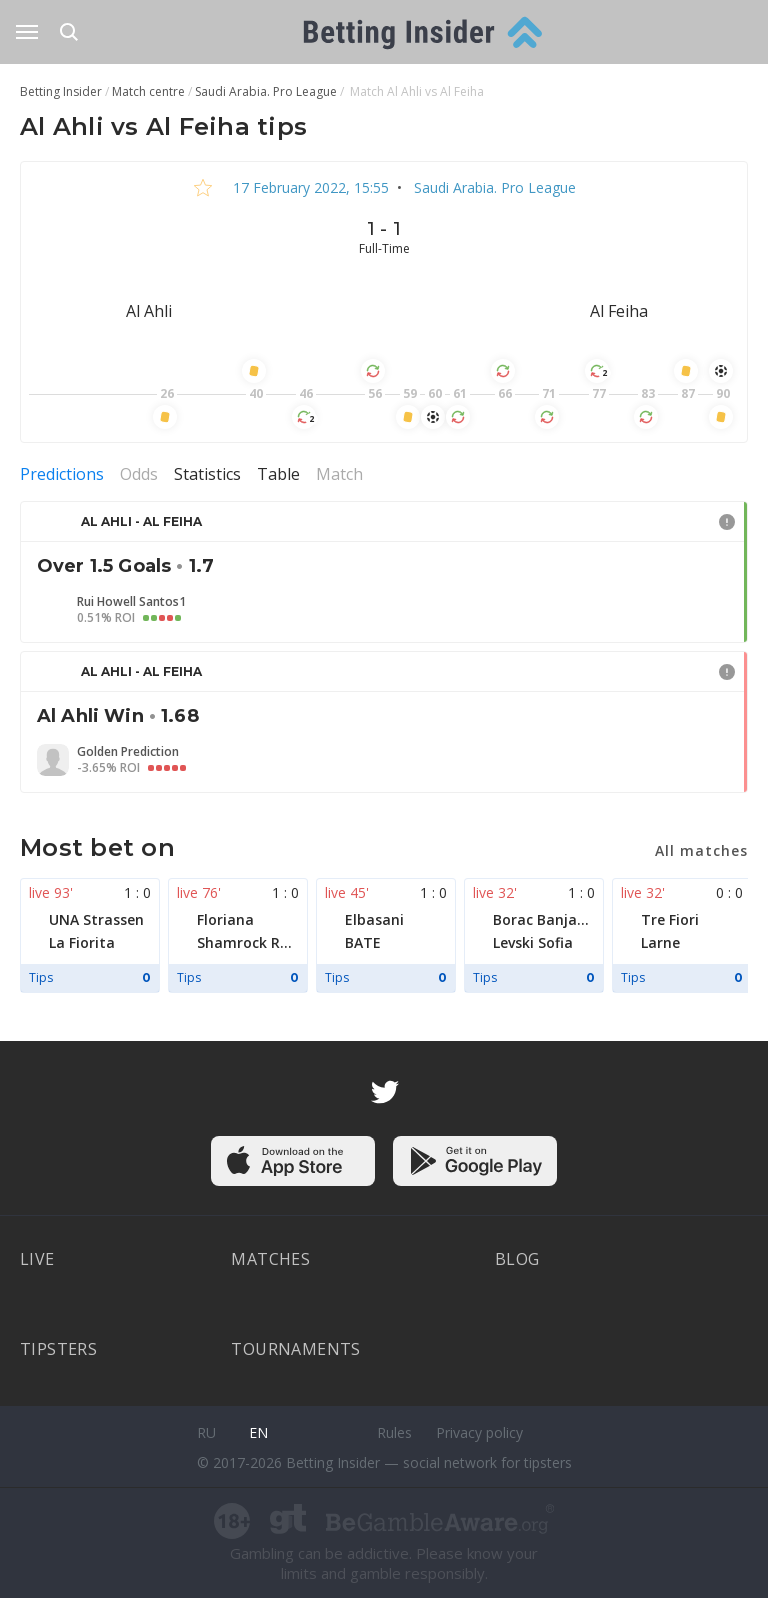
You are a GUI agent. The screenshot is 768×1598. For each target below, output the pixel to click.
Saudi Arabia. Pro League (493, 187)
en (258, 1432)
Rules (394, 1432)
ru (206, 1432)
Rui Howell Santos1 (131, 602)
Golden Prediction (128, 752)
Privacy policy (479, 1432)
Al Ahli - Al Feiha (141, 521)
